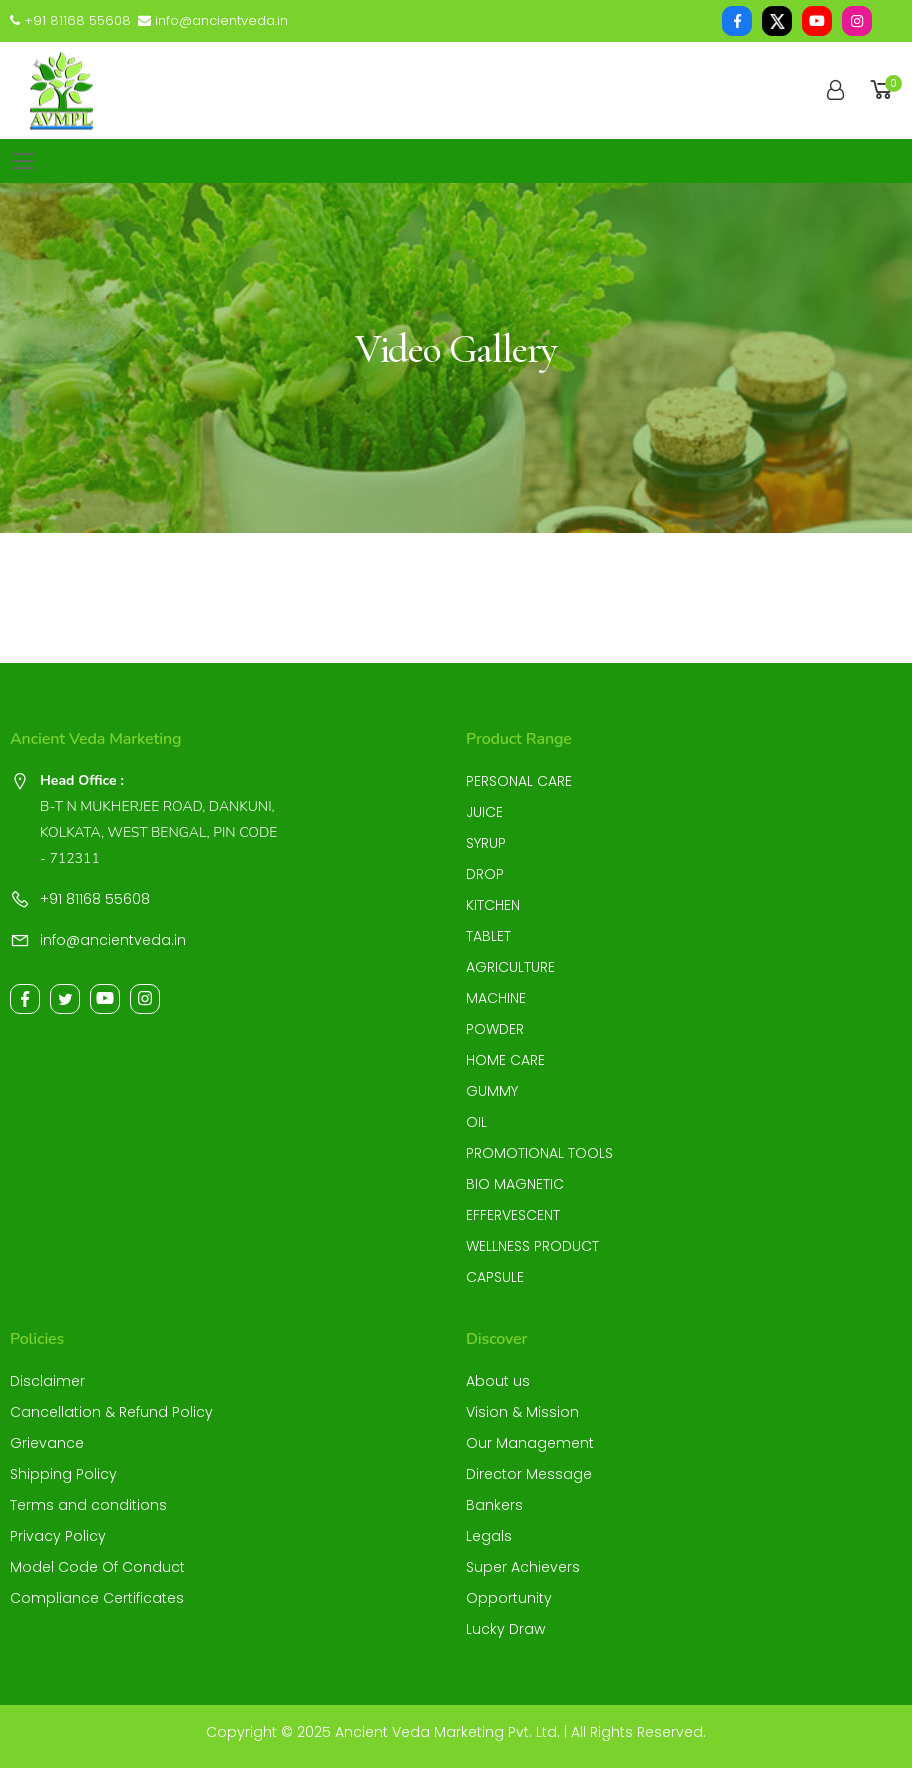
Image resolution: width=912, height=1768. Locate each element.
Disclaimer (47, 1381)
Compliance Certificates (97, 1598)
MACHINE (496, 998)
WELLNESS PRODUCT (532, 1246)
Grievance (47, 1443)
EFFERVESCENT (513, 1215)
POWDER (495, 1029)
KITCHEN (493, 905)
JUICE (484, 812)
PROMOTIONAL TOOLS (539, 1153)
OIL (476, 1122)
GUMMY (492, 1091)
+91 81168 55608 (70, 20)
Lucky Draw (505, 1629)
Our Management (530, 1443)
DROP (485, 874)
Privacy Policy (58, 1536)
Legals (489, 1536)
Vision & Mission (522, 1412)
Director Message (529, 1474)
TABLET (488, 936)
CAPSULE (495, 1277)
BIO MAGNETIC (515, 1184)
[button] (884, 90)
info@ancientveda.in (213, 20)
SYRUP (486, 843)
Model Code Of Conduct (97, 1567)
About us (498, 1381)
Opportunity (509, 1598)
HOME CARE (505, 1060)
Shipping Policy (63, 1474)
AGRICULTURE (510, 967)
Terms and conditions (88, 1505)
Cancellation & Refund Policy (111, 1412)
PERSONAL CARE (519, 781)
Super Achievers (523, 1567)
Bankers (494, 1505)
